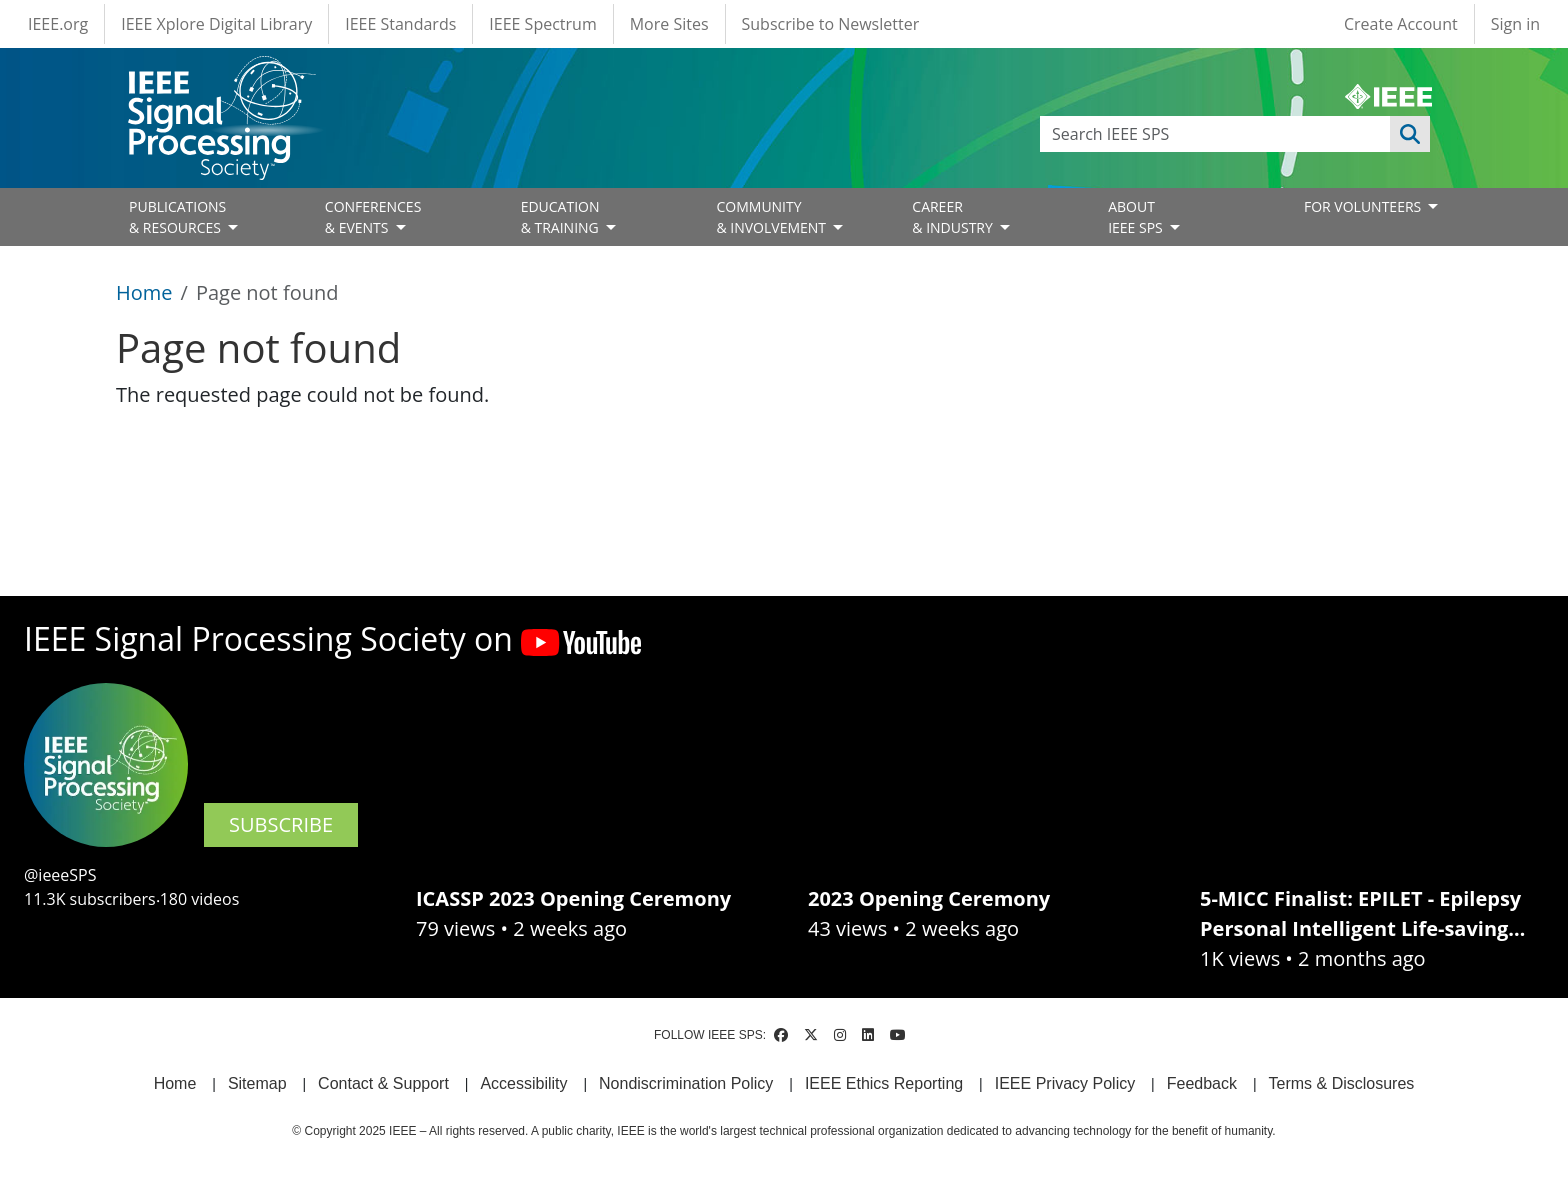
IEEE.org (58, 24)
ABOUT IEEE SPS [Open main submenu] (1137, 217)
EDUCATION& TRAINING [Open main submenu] (562, 217)
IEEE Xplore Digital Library (216, 24)
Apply (1410, 134)
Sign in (1515, 24)
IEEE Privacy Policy (1065, 1083)
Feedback (1202, 1083)
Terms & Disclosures (1342, 1083)
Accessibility (523, 1083)
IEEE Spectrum (542, 24)
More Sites (669, 24)
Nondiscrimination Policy (686, 1083)
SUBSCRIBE (281, 824)
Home (144, 292)
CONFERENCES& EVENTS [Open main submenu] (373, 217)
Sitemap (257, 1083)
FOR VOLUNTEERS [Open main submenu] (1364, 206)
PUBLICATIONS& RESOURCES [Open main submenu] (177, 217)
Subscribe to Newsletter (831, 24)
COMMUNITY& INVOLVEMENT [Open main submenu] (772, 217)
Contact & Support (383, 1083)
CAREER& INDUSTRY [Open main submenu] (954, 217)
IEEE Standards (400, 24)
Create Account (1401, 24)
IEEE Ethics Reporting (884, 1083)
